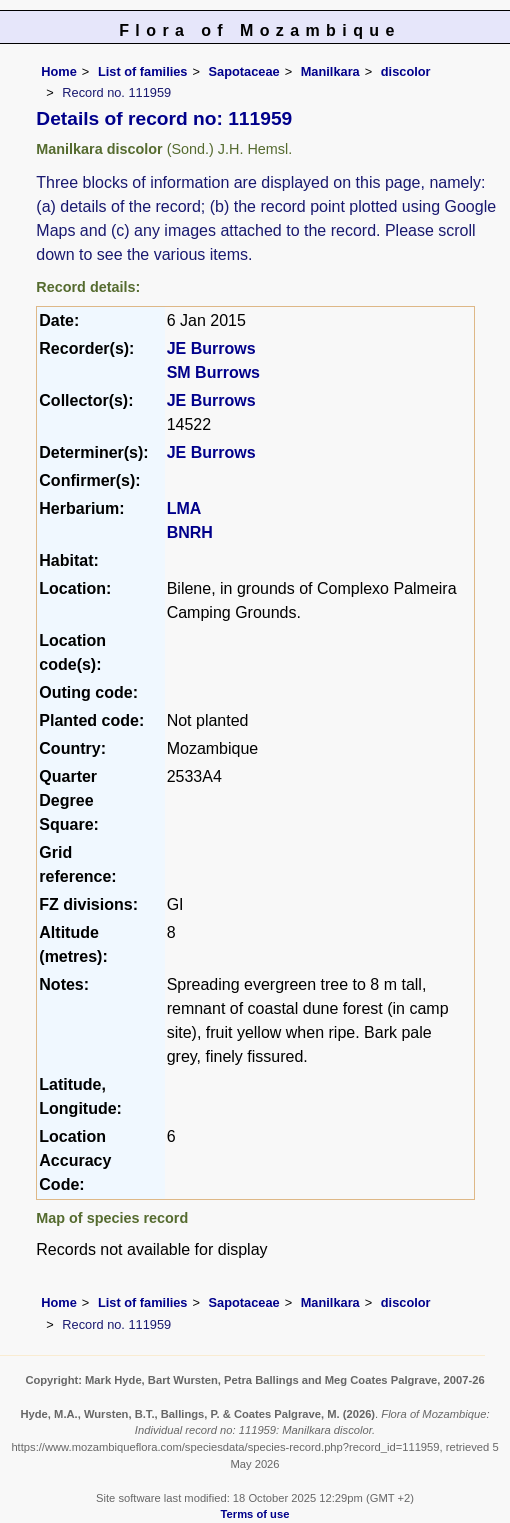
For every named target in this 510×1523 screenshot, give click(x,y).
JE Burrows (211, 348)
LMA (184, 508)
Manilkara (330, 71)
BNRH (190, 532)
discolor (406, 71)
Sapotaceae (244, 71)
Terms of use (255, 1514)
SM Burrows (213, 372)
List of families (143, 71)
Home (59, 71)
